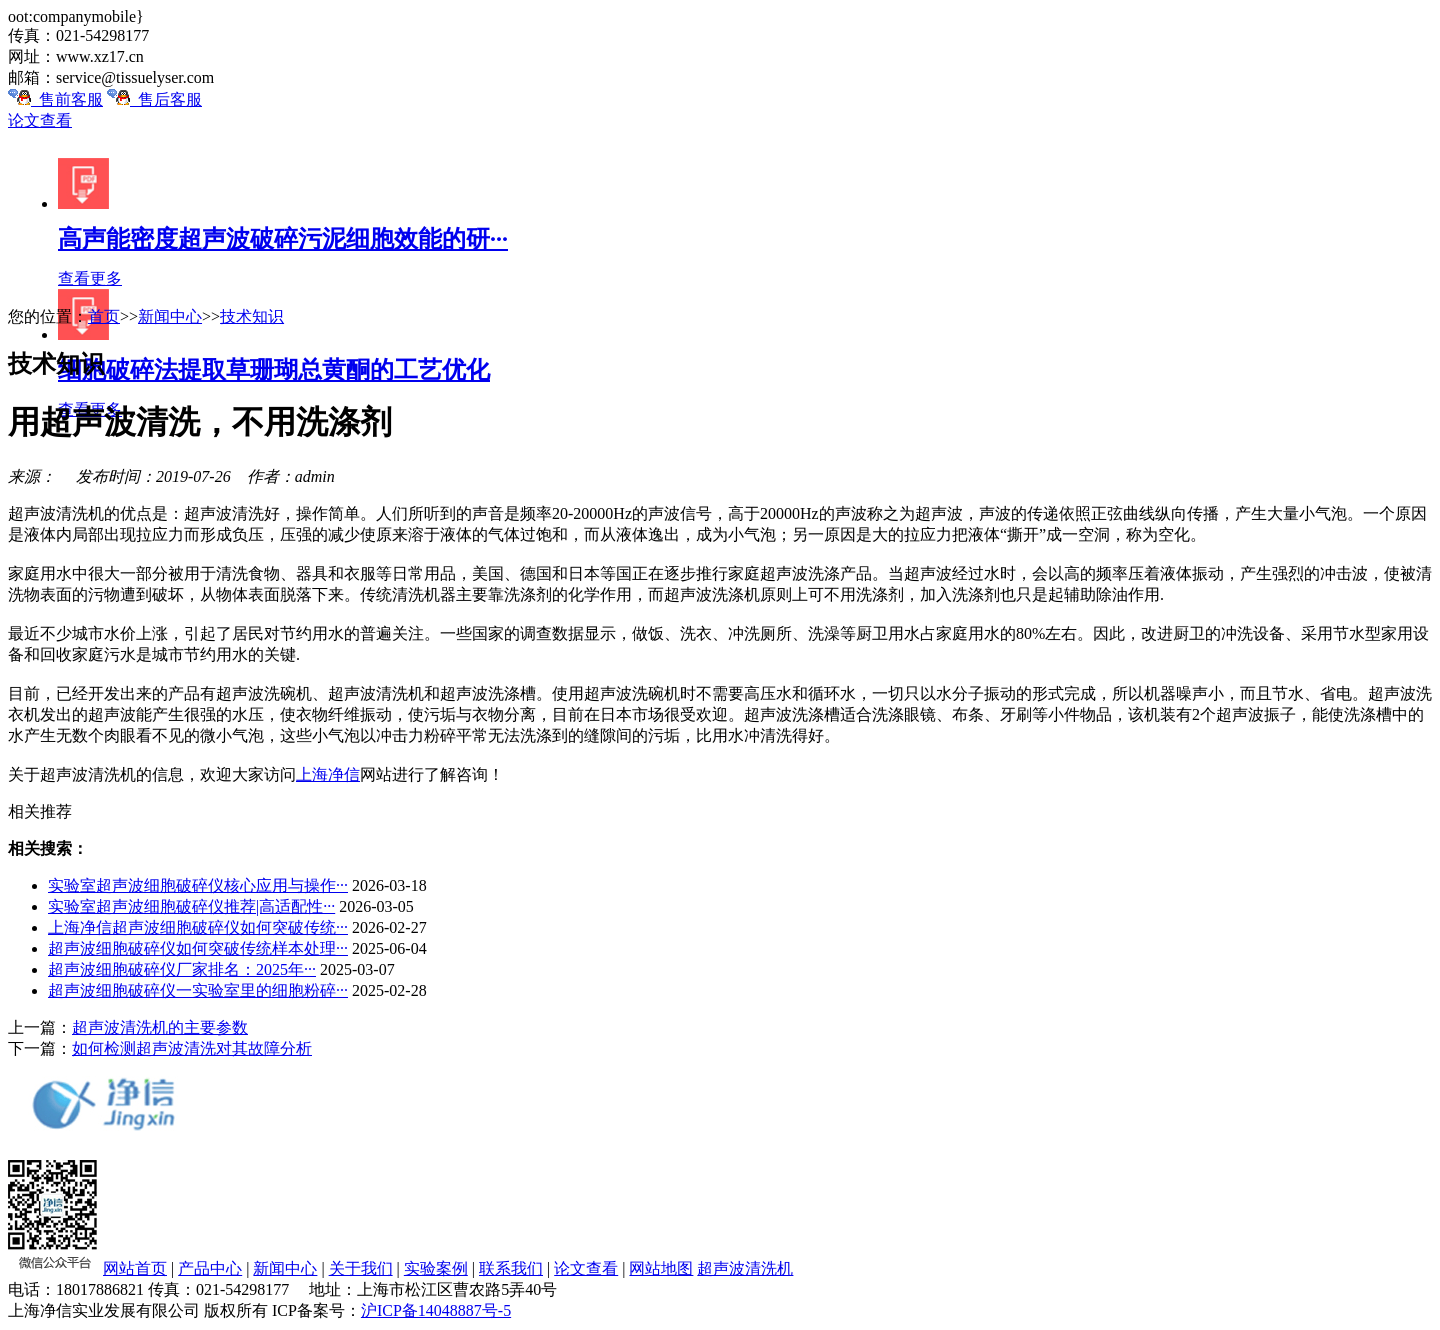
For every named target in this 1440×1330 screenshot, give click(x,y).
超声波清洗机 (745, 1268)
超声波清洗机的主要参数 (160, 1027)
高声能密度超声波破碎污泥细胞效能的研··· (283, 239)
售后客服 (154, 99)
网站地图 (661, 1268)
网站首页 (135, 1268)
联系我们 (511, 1268)
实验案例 (436, 1268)
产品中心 (210, 1268)
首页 (104, 316)
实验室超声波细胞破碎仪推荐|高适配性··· (191, 906)
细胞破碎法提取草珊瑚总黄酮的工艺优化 (274, 370)
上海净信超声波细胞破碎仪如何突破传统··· (198, 927)
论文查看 (40, 120)
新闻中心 (170, 316)
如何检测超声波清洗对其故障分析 (192, 1048)
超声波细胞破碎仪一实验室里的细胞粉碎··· (198, 990)
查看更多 (90, 278)
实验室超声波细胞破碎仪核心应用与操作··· (198, 885)
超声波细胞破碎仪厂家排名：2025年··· (182, 969)
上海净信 (328, 774)
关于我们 (361, 1268)
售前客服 (55, 99)
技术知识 (252, 316)
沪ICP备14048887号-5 (436, 1310)
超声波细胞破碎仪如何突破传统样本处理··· (198, 948)
